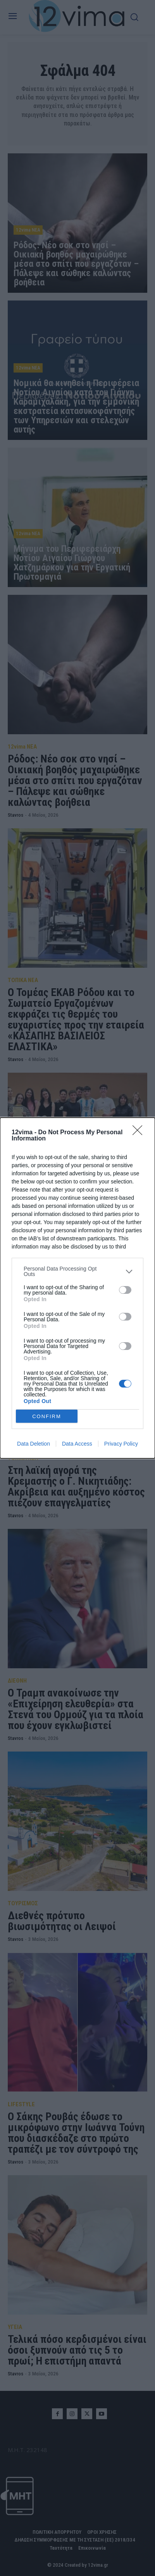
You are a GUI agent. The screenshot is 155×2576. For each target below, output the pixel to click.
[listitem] (77, 1271)
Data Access (77, 1444)
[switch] (125, 1290)
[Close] (140, 1132)
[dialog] (77, 1288)
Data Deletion (33, 1444)
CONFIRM (46, 1416)
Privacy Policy (121, 1444)
